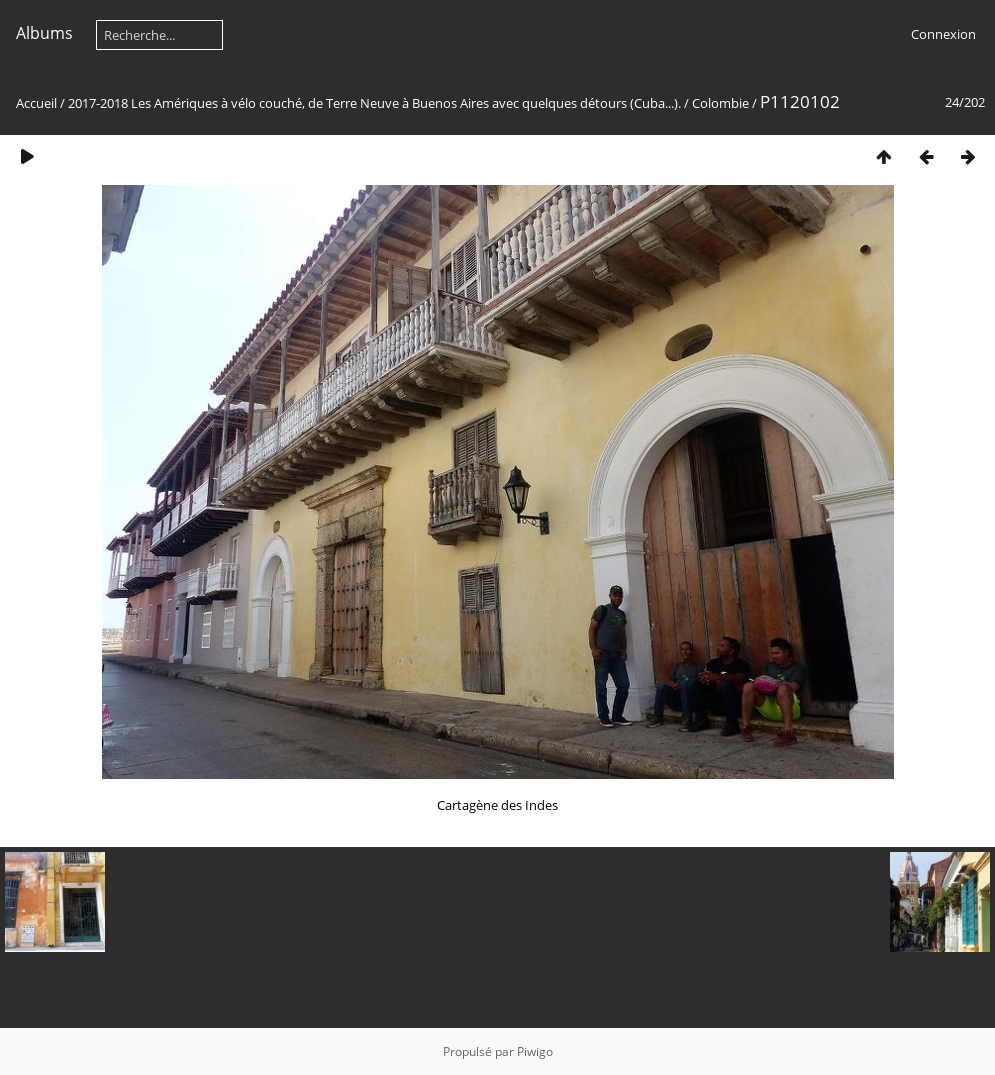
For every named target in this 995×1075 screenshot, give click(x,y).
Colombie (720, 103)
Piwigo (535, 1051)
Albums (44, 33)
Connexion (943, 34)
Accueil (36, 103)
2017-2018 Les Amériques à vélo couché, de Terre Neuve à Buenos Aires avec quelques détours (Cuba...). (374, 103)
